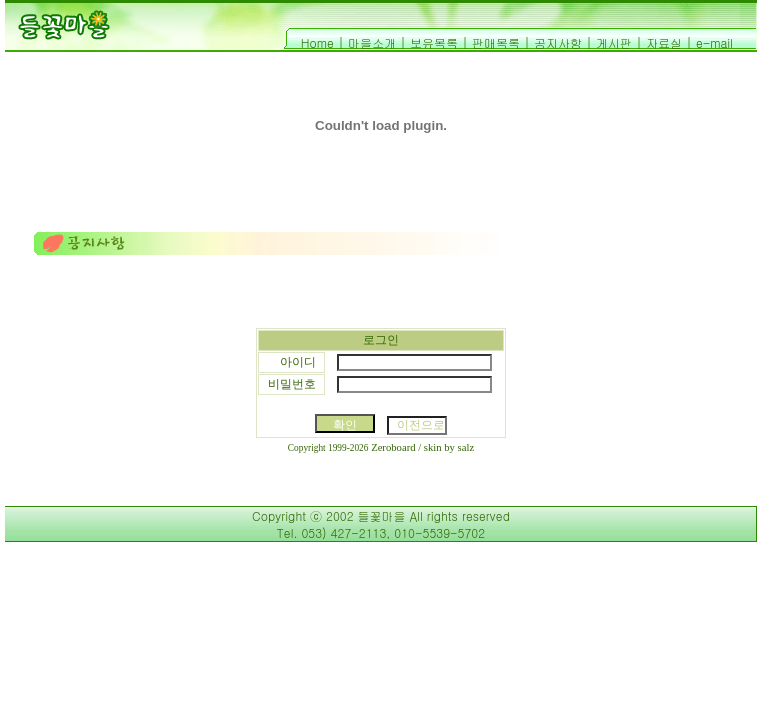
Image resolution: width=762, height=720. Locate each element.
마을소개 (372, 42)
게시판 (614, 42)
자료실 (664, 42)
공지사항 (558, 42)
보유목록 (434, 42)
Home (317, 42)
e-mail (714, 42)
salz (466, 447)
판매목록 (496, 42)
